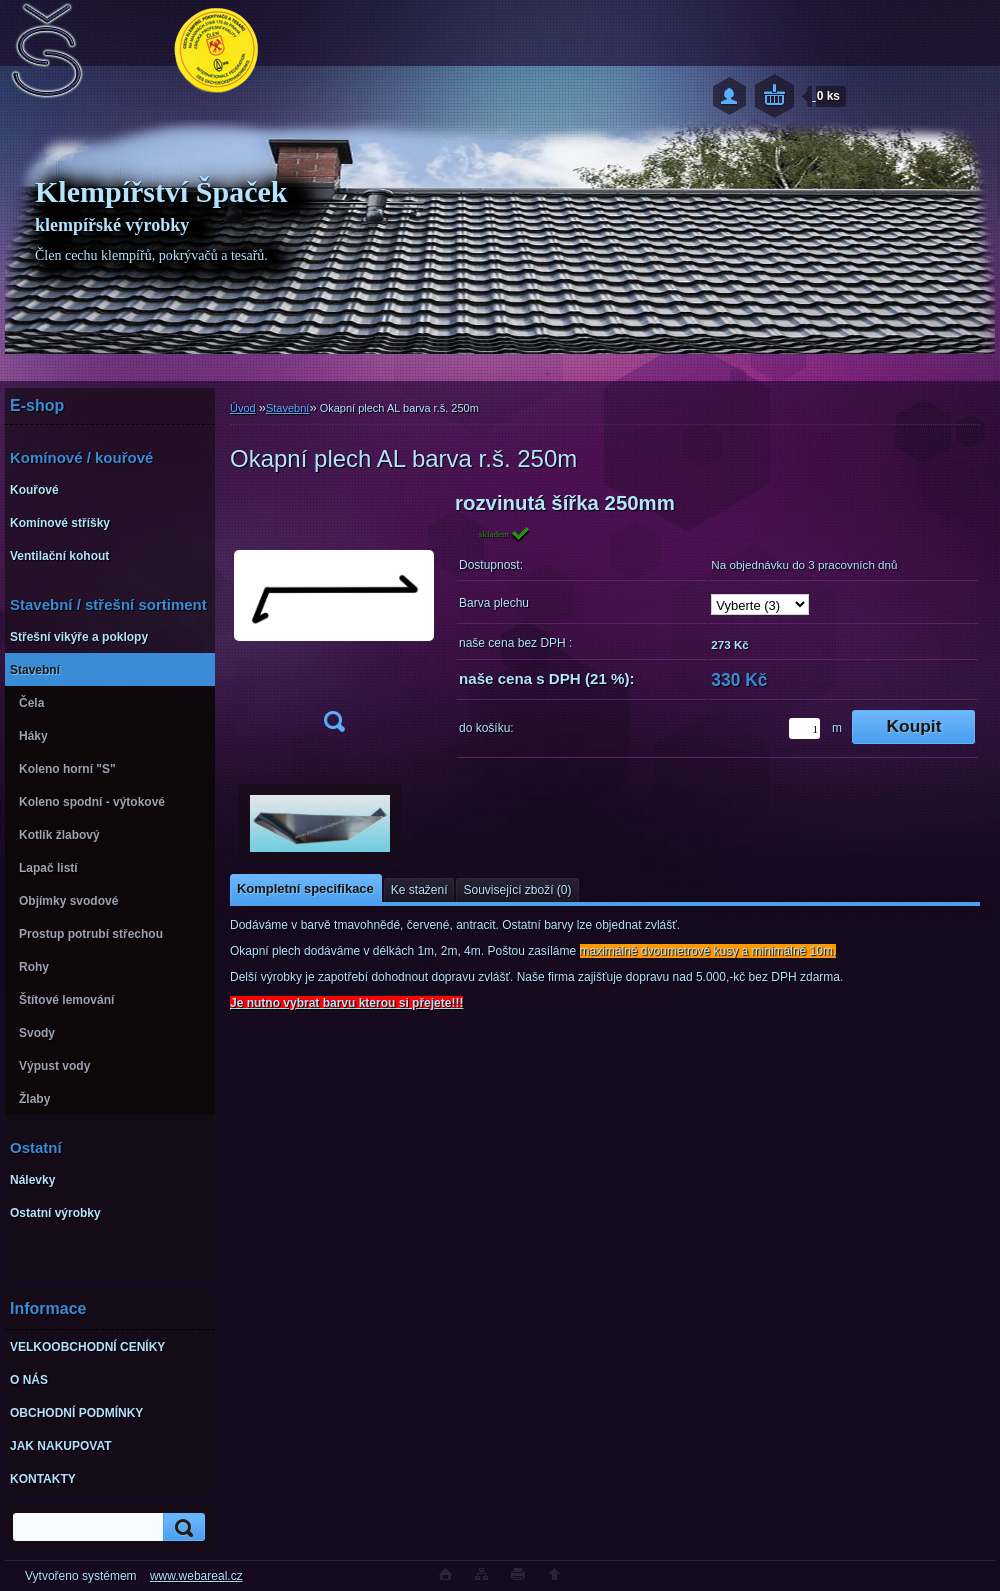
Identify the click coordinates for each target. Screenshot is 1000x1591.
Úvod (243, 408)
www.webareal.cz (196, 1576)
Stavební (287, 408)
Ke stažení (419, 890)
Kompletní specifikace (305, 888)
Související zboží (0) (517, 890)
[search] (181, 1527)
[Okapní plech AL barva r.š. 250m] (334, 618)
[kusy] (804, 728)
